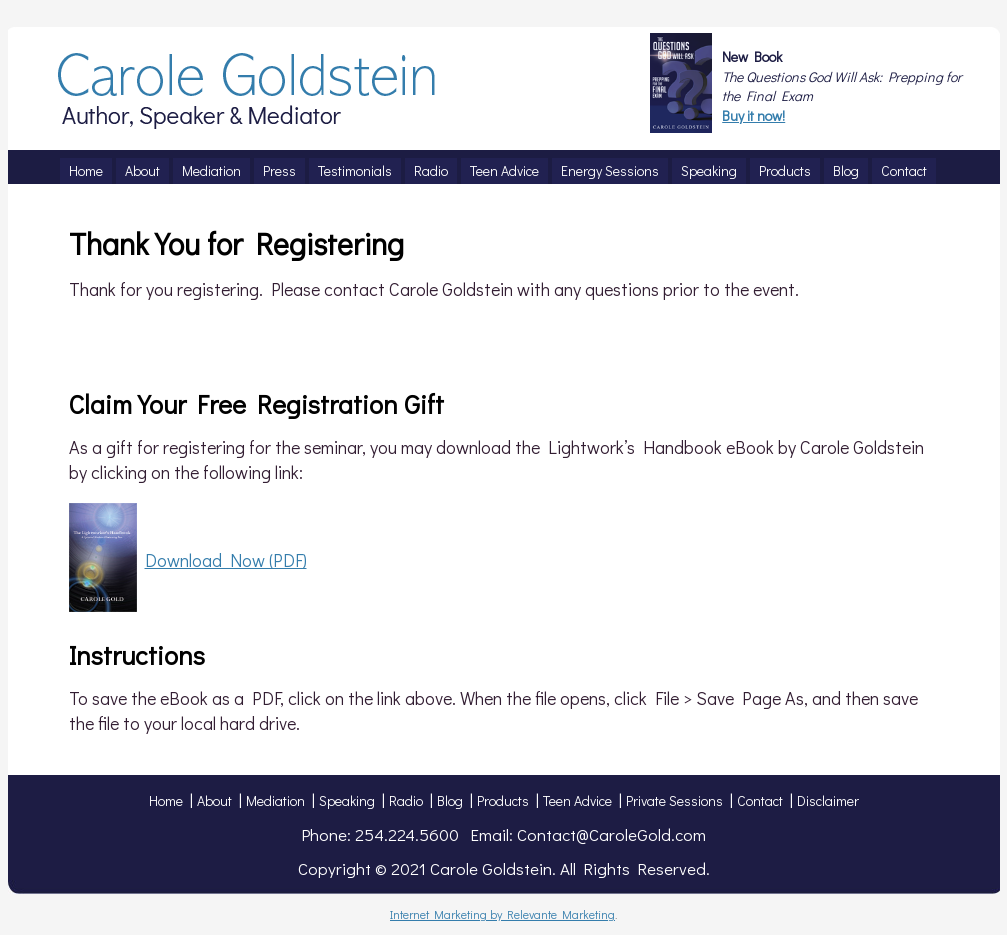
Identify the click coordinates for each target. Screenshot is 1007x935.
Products (503, 800)
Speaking (347, 800)
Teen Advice (577, 800)
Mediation (275, 800)
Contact (760, 800)
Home (166, 800)
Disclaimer (828, 800)
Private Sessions (674, 800)
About (214, 800)
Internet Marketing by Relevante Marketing (502, 914)
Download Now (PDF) (226, 560)
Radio (406, 800)
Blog (450, 800)
